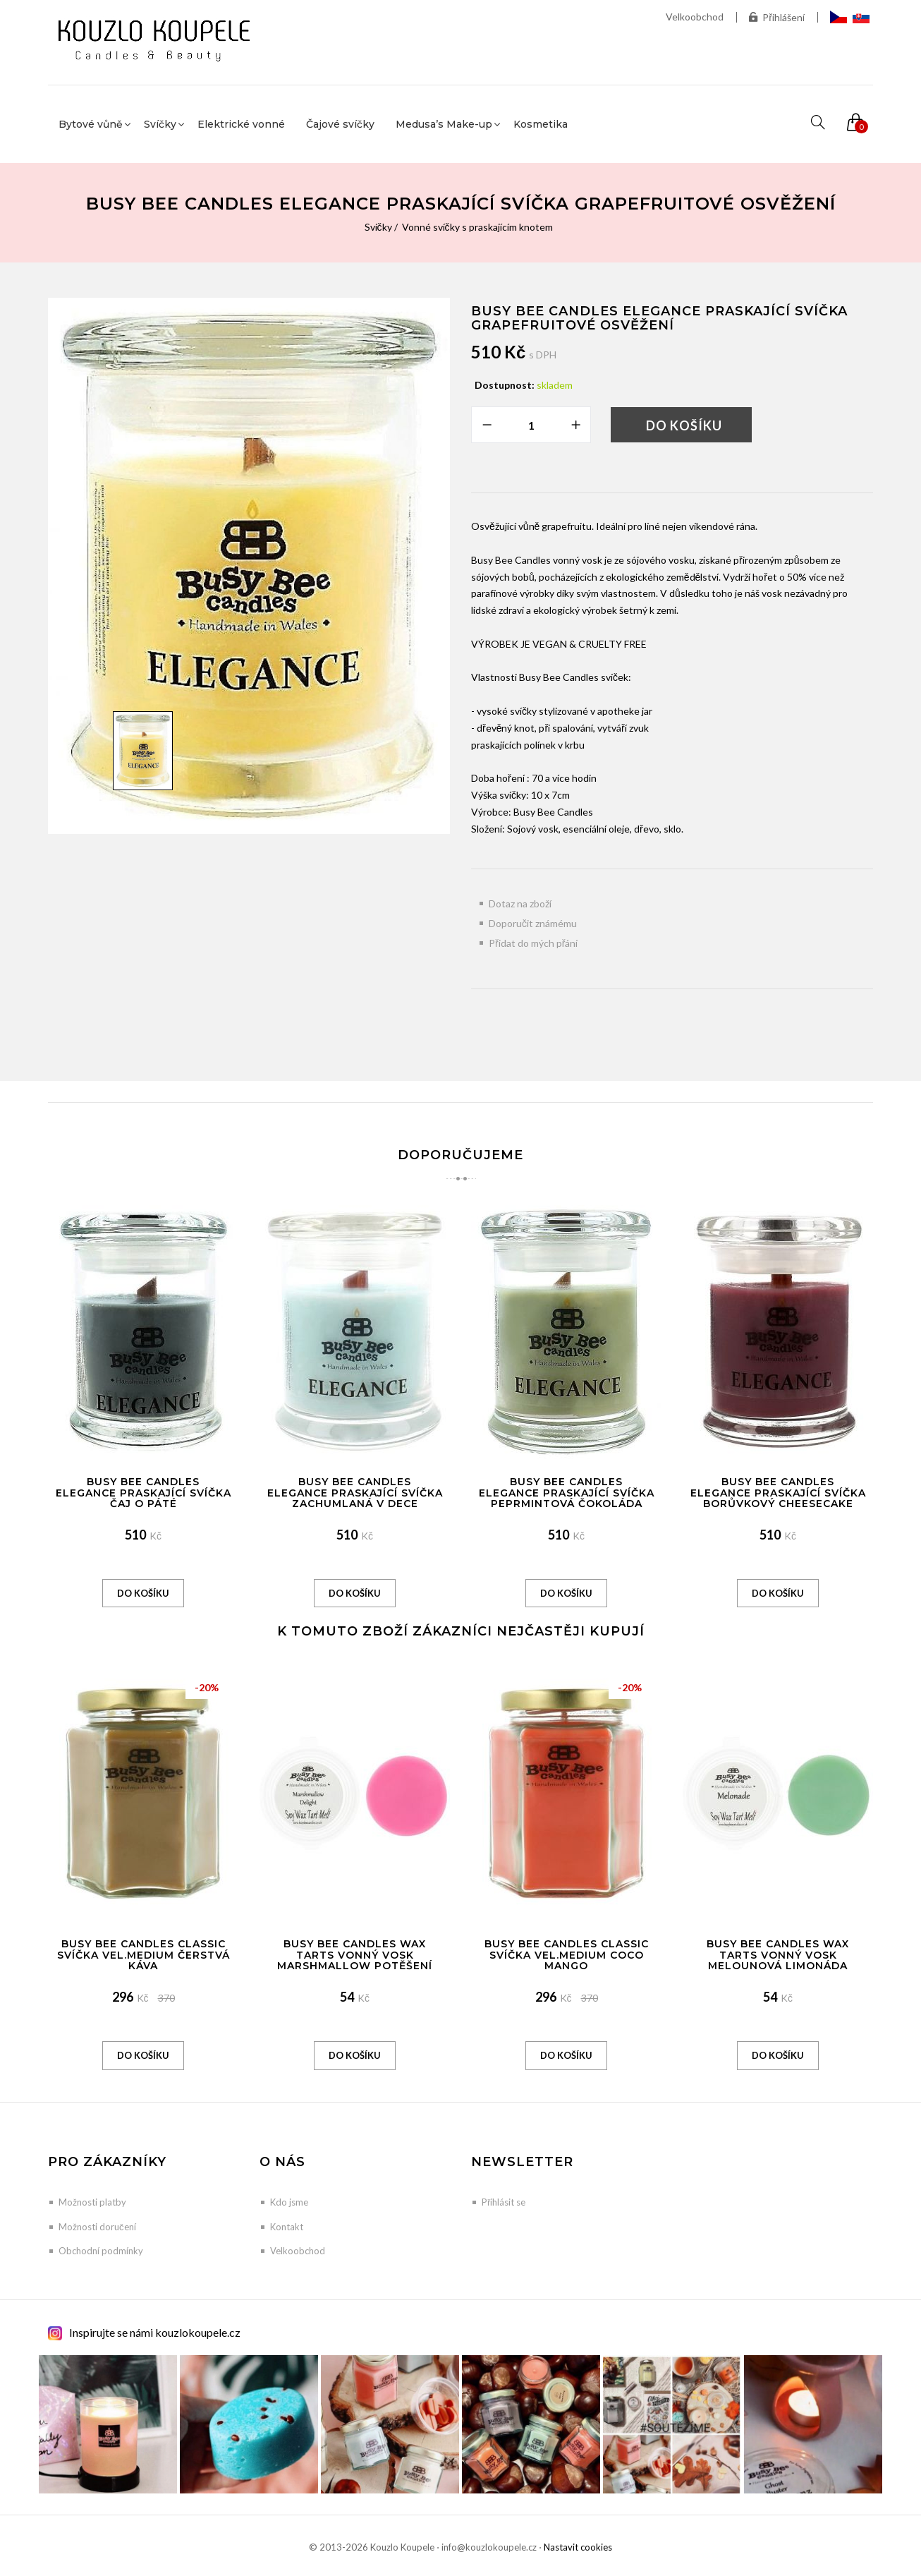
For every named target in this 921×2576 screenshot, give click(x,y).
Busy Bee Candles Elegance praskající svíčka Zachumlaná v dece (355, 1492)
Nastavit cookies (578, 2547)
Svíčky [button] (160, 124)
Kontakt (286, 2226)
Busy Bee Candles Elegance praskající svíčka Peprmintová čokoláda (566, 1492)
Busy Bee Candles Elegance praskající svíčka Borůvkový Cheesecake (778, 1492)
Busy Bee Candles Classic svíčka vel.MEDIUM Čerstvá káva (143, 1954)
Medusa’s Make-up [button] (444, 124)
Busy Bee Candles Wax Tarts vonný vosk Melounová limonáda (778, 1954)
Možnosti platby (92, 2202)
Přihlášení (777, 17)
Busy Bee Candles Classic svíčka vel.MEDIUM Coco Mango (566, 1954)
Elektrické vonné (241, 124)
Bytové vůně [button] (91, 124)
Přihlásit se (503, 2202)
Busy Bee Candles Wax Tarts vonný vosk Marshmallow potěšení (354, 1954)
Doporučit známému (533, 923)
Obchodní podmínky (101, 2250)
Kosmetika (540, 124)
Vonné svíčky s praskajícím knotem (477, 227)
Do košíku (684, 425)
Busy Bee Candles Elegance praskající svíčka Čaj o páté (143, 1492)
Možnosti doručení (97, 2226)
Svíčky (378, 227)
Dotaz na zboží (520, 903)
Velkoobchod (695, 17)
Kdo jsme (289, 2202)
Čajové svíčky (340, 124)
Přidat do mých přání (533, 943)
